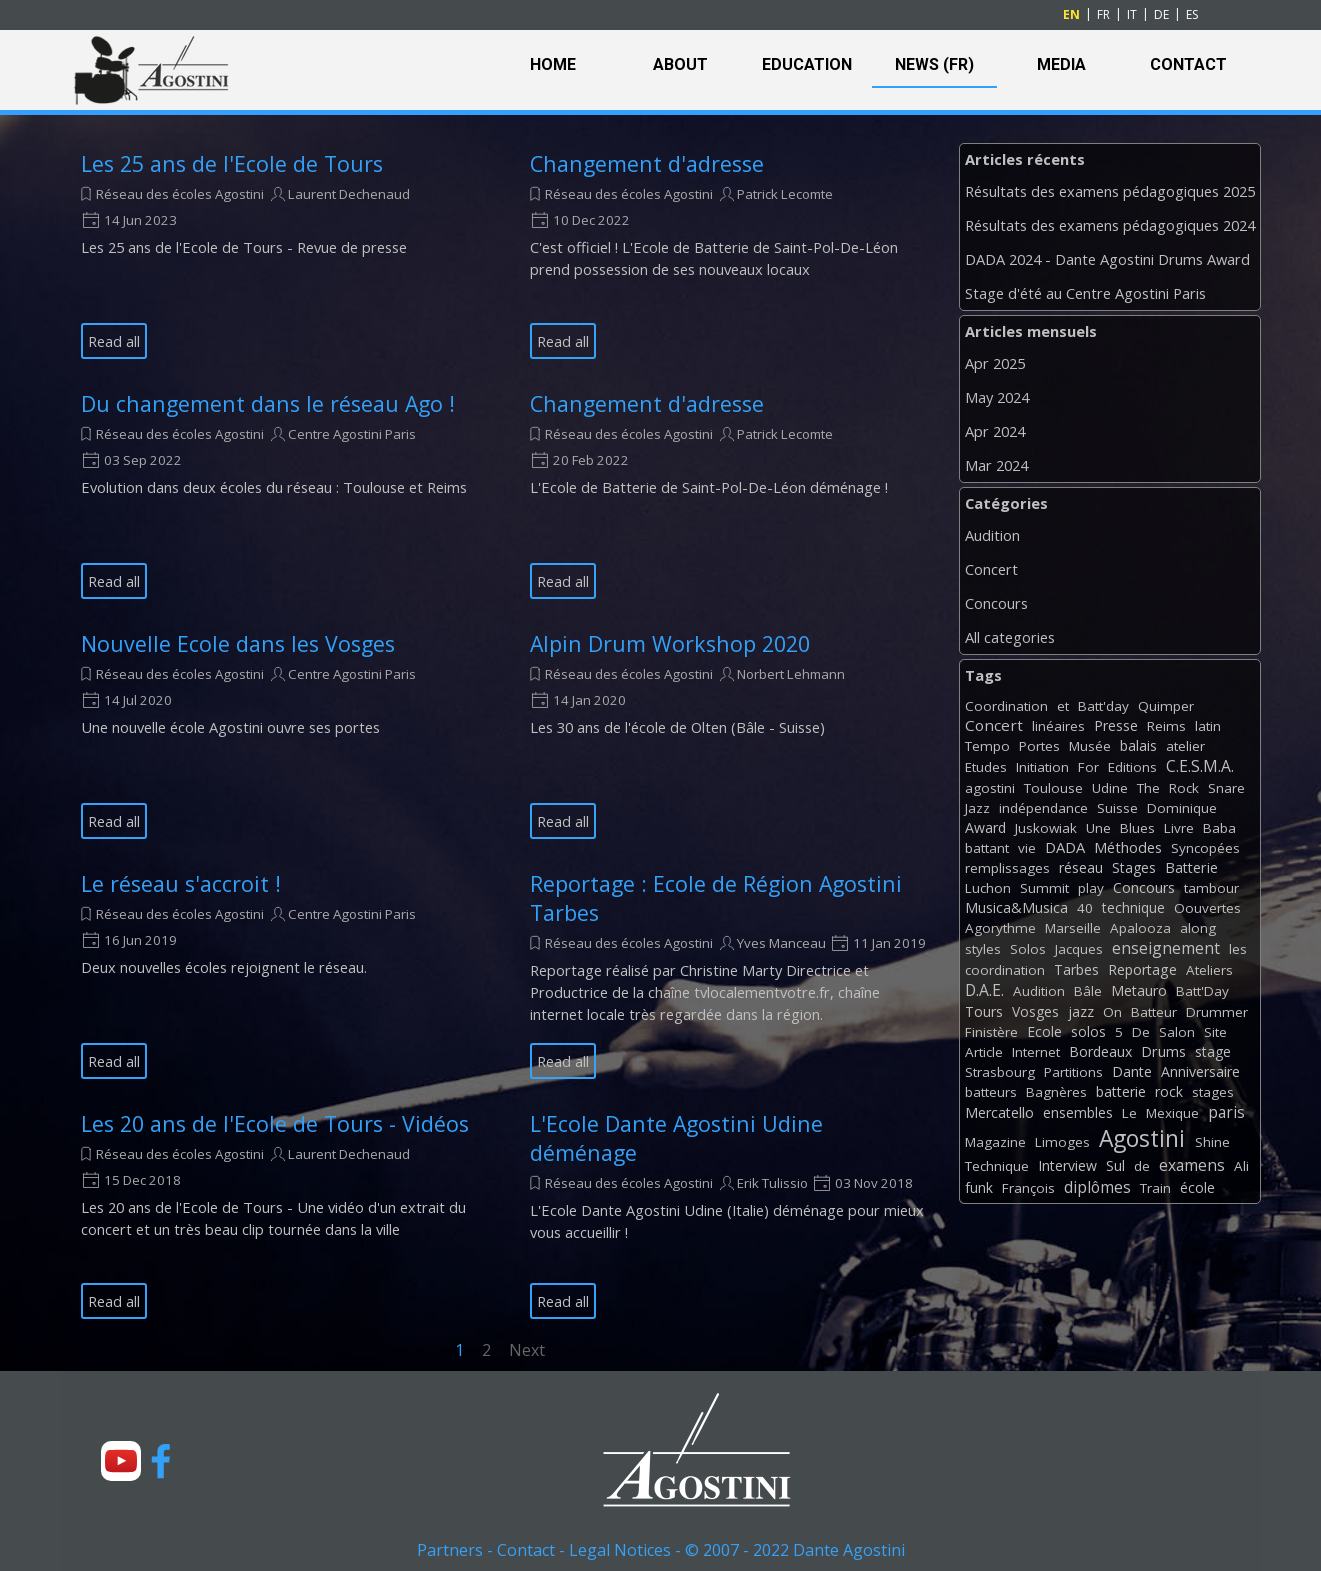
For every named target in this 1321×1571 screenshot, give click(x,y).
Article (984, 1052)
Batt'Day (1202, 991)
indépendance (1043, 808)
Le (1129, 1113)
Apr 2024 (995, 431)
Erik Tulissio (772, 1183)
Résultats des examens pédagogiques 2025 (1110, 191)
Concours (996, 603)
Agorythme (1000, 928)
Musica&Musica (1016, 907)
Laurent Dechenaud (349, 194)
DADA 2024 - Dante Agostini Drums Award (1107, 259)
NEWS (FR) (934, 64)
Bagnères (1056, 1092)
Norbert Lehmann (791, 674)
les (1238, 949)
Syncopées (1205, 848)
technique (1133, 907)
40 (1085, 908)
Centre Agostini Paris (352, 434)
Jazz (977, 808)
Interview (1067, 1165)
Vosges (1035, 1011)
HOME (553, 64)
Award (985, 827)
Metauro (1139, 990)
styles (983, 949)
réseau (1081, 867)
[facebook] (161, 1461)
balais (1138, 745)
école (1197, 1187)
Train (1155, 1188)
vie (1027, 848)
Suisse (1117, 808)
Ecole (1044, 1031)
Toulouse (1053, 788)
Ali (1241, 1166)
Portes (1039, 746)
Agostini (1142, 1138)
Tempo (987, 746)
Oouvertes (1207, 908)
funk (979, 1187)
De (1141, 1032)
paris (1226, 1112)
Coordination (1006, 706)
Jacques (1079, 949)
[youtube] (121, 1461)
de (1142, 1166)
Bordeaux (1100, 1051)
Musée (1090, 746)
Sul (1115, 1165)
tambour (1211, 888)
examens (1192, 1165)
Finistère (991, 1032)
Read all (114, 341)
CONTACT (1188, 64)
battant (987, 848)
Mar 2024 (996, 465)
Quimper (1166, 706)
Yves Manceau (781, 943)
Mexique (1172, 1113)
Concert (991, 569)
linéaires (1058, 726)
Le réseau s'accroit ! (181, 883)
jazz (1081, 1011)
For (1088, 767)
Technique (997, 1166)
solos (1088, 1031)
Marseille (1073, 928)
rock (1169, 1091)
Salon (1177, 1032)
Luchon (988, 888)
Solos (1028, 949)
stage (1213, 1051)
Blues (1137, 828)
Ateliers (1209, 970)
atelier (1185, 746)
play (1091, 888)
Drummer (1217, 1012)
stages (1213, 1092)
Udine (1110, 788)
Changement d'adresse (647, 163)
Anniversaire (1200, 1071)
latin (1208, 726)
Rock (1184, 788)
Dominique (1182, 808)
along (1198, 928)
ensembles (1078, 1112)
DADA (1065, 847)
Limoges (1062, 1142)
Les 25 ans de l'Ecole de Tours (232, 163)
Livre (1179, 828)
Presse (1116, 725)
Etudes (986, 767)
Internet (1036, 1052)
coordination (1005, 970)
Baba (1219, 828)
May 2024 (997, 397)
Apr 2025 (995, 363)
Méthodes (1128, 847)
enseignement (1166, 948)
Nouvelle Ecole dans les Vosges (238, 643)
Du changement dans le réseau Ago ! (268, 403)
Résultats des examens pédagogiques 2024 (1110, 225)
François (1028, 1188)
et (1063, 706)
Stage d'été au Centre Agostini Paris (1085, 293)
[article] (280, 254)
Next (527, 1350)
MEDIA (1061, 64)
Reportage (1142, 969)
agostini (990, 788)
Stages (1134, 867)
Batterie (1191, 867)
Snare (1226, 788)
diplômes (1097, 1187)
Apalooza (1140, 928)
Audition (992, 535)
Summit (1044, 888)
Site (1215, 1032)
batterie (1121, 1091)
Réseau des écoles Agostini (180, 194)
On (1112, 1012)
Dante (1132, 1071)
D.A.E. (984, 990)
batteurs (991, 1092)
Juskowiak (1046, 828)
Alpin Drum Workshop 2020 (670, 643)
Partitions (1073, 1072)
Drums (1163, 1051)
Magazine (995, 1142)
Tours (984, 1011)
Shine (1212, 1142)
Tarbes (1076, 969)
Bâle (1088, 991)
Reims (1166, 726)
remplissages (1007, 868)
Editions (1132, 767)
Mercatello (999, 1112)
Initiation (1042, 767)
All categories (1010, 637)
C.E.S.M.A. (1200, 766)
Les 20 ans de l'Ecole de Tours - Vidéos (275, 1123)
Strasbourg (1000, 1072)
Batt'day (1103, 706)
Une (1098, 828)
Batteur (1154, 1012)
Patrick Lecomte (785, 194)
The (1148, 788)
